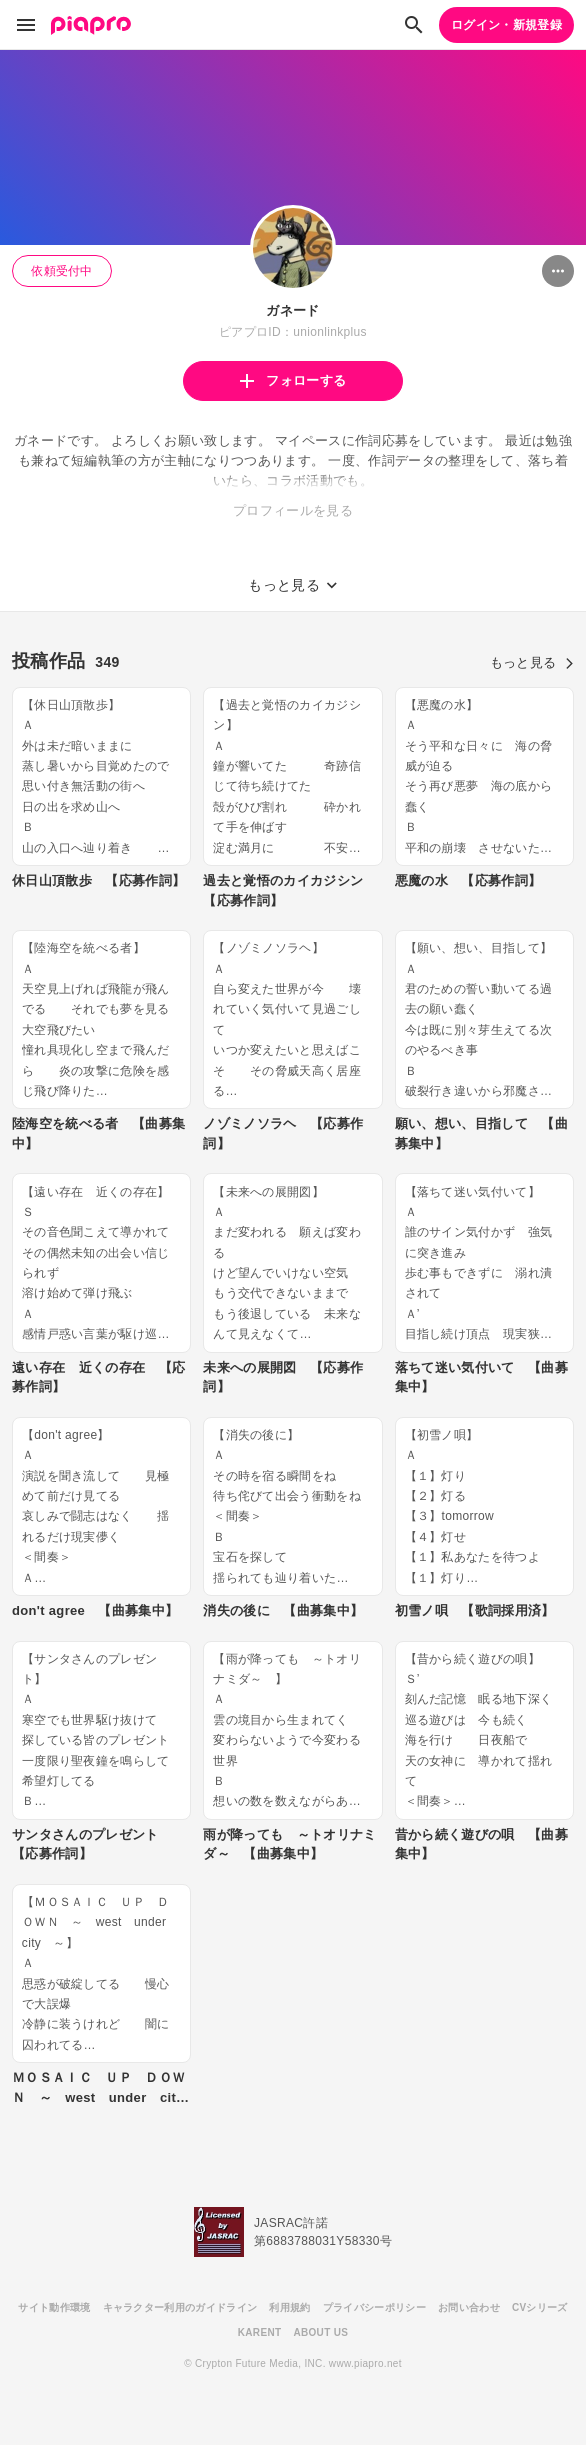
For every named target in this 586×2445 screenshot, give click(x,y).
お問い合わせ (469, 2307)
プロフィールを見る (293, 510)
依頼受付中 (62, 271)
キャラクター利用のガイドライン (180, 2307)
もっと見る (532, 662)
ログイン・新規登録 (506, 25)
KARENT (260, 2332)
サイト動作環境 (54, 2307)
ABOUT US (320, 2332)
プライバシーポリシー (374, 2307)
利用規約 (289, 2307)
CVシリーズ (540, 2307)
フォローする (293, 380)
